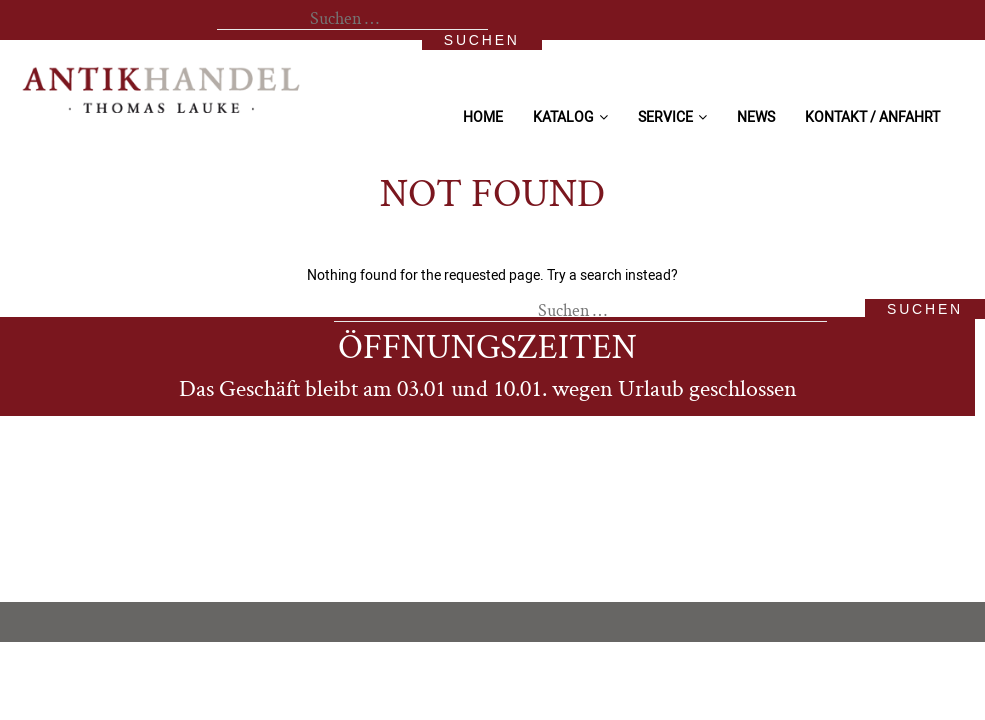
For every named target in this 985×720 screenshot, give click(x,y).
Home (483, 116)
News (756, 116)
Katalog (563, 116)
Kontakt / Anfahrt (872, 116)
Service (665, 116)
